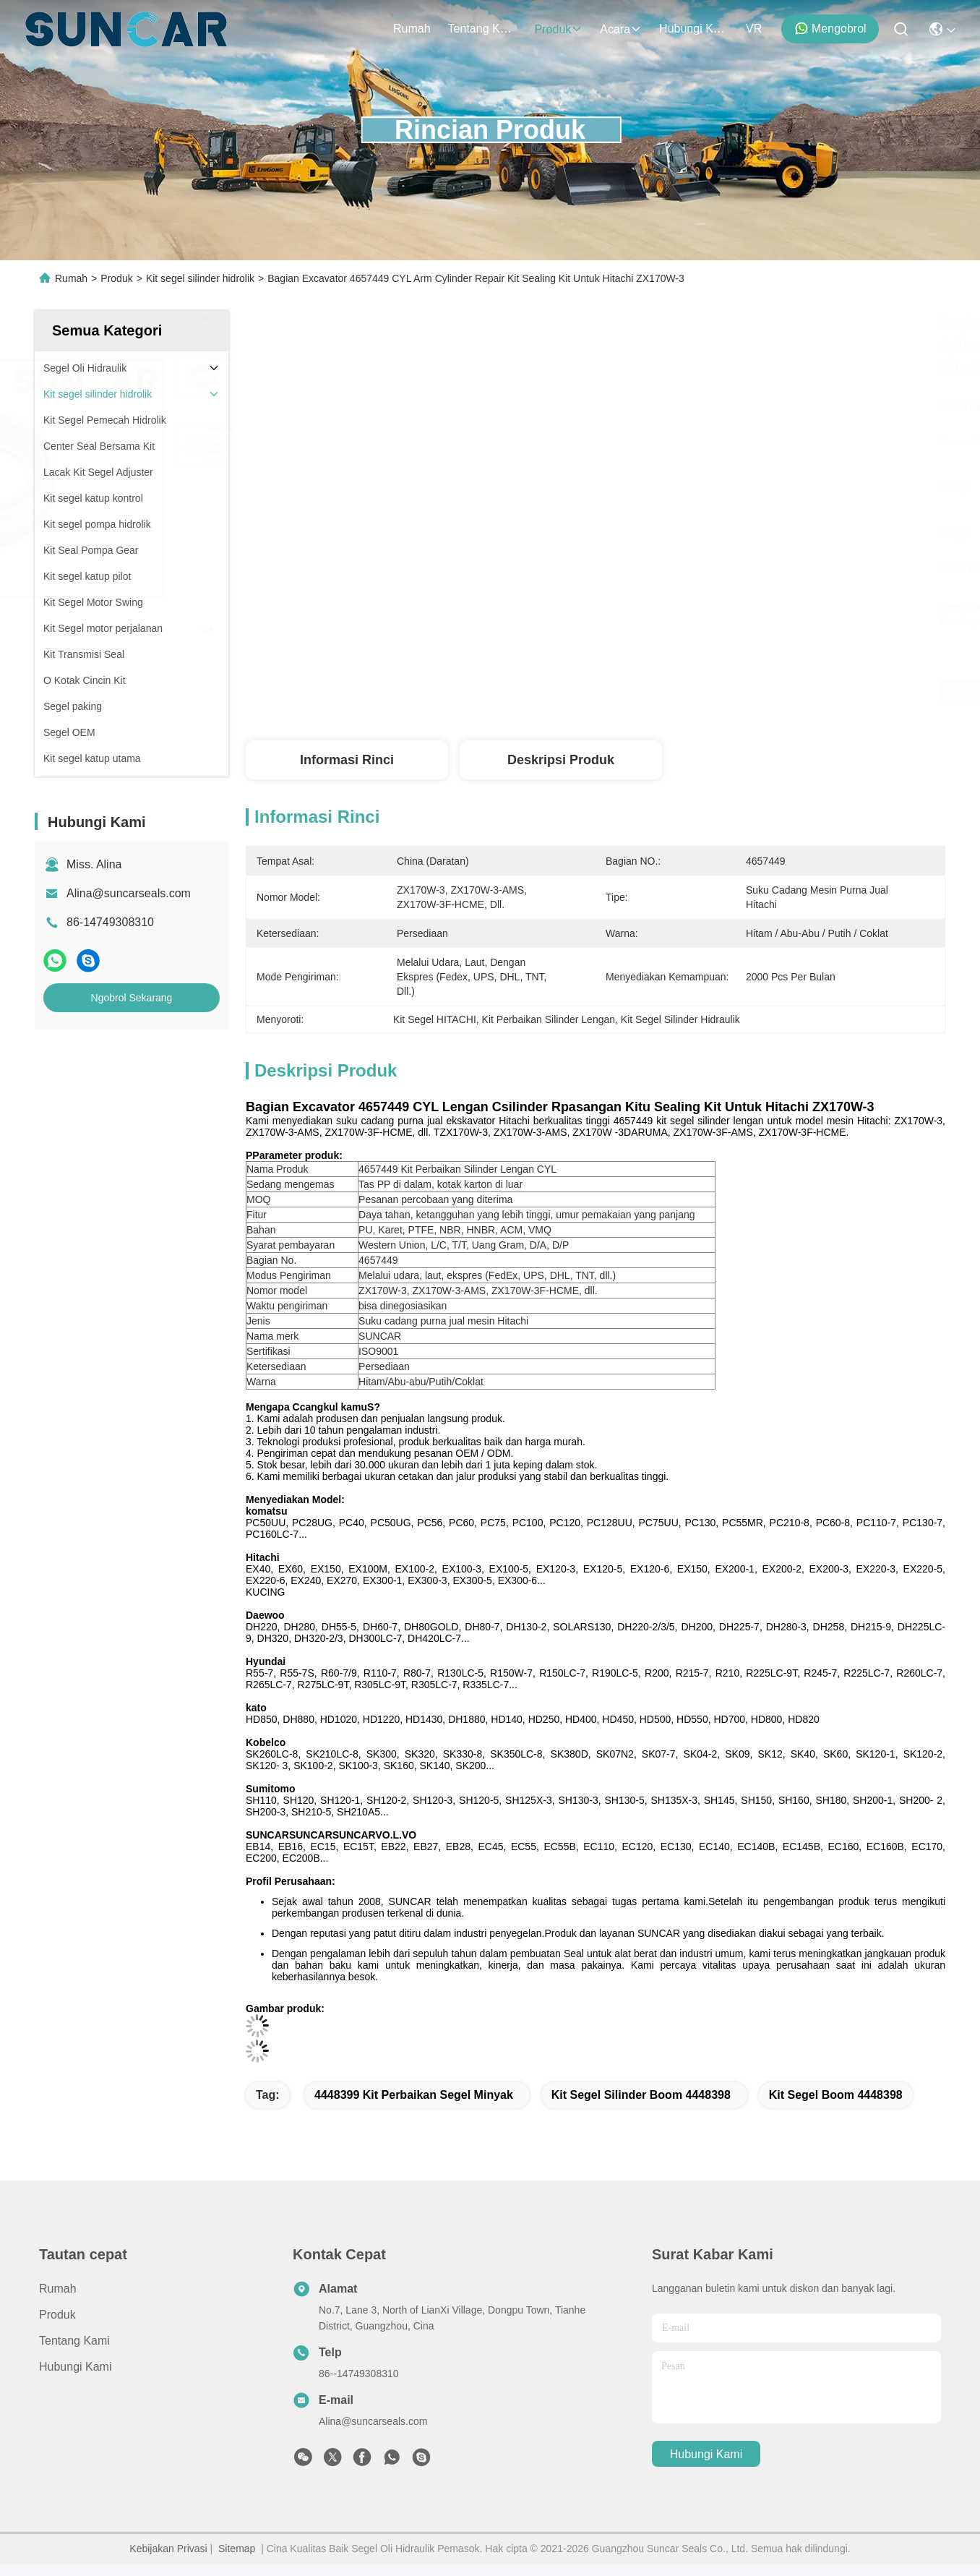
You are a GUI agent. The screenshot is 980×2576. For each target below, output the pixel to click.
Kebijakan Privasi (168, 2548)
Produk (559, 29)
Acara (621, 29)
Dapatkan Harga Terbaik (746, 693)
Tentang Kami (482, 28)
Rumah (412, 28)
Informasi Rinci (347, 760)
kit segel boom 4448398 (836, 2095)
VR (754, 28)
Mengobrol (830, 28)
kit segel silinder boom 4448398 (641, 2095)
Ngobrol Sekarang (132, 998)
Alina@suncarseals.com (128, 893)
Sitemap (236, 2548)
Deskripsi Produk (560, 760)
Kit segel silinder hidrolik (200, 278)
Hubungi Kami (693, 28)
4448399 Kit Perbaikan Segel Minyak (413, 2095)
